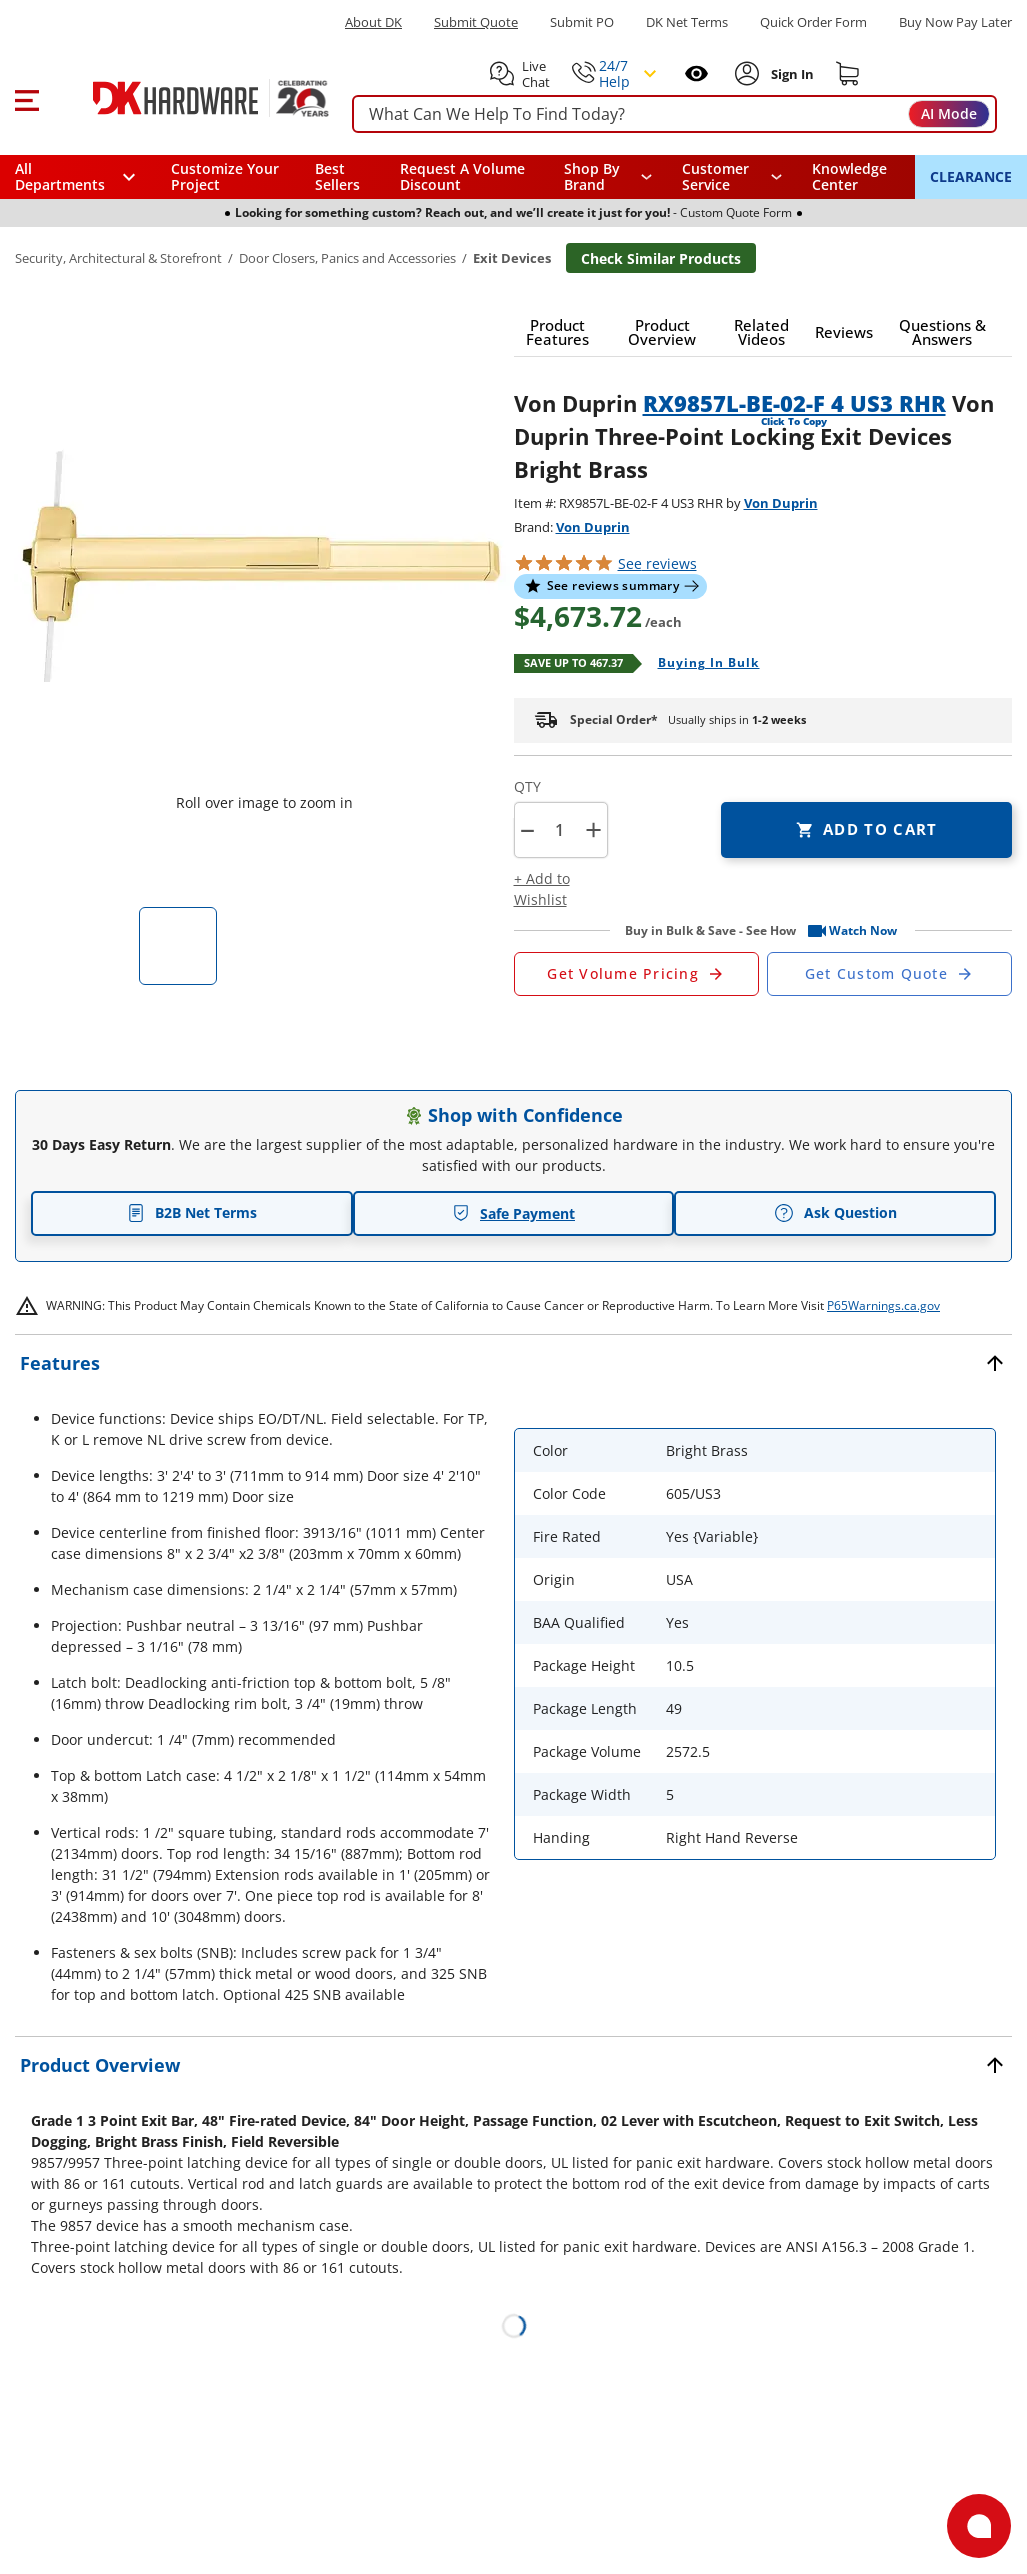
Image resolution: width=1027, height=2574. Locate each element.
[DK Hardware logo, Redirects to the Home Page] (188, 98)
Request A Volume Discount (462, 176)
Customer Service (715, 177)
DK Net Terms (687, 22)
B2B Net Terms (192, 1212)
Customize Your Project (225, 176)
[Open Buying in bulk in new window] (701, 664)
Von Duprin (781, 503)
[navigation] (732, 177)
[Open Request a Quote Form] (636, 974)
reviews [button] (657, 563)
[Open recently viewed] (696, 73)
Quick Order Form (813, 22)
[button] (26, 98)
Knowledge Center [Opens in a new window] (849, 176)
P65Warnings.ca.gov (883, 1305)
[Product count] (560, 830)
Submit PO (582, 22)
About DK (373, 22)
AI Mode (949, 113)
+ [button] (593, 829)
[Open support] (979, 2526)
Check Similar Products (661, 258)
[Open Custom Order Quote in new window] (889, 974)
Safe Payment (513, 1213)
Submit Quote (476, 22)
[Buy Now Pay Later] (955, 22)
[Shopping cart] (848, 74)
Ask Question (835, 1213)
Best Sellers (337, 176)
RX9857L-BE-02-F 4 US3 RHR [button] (794, 403)
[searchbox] (674, 114)
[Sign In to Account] (790, 74)
